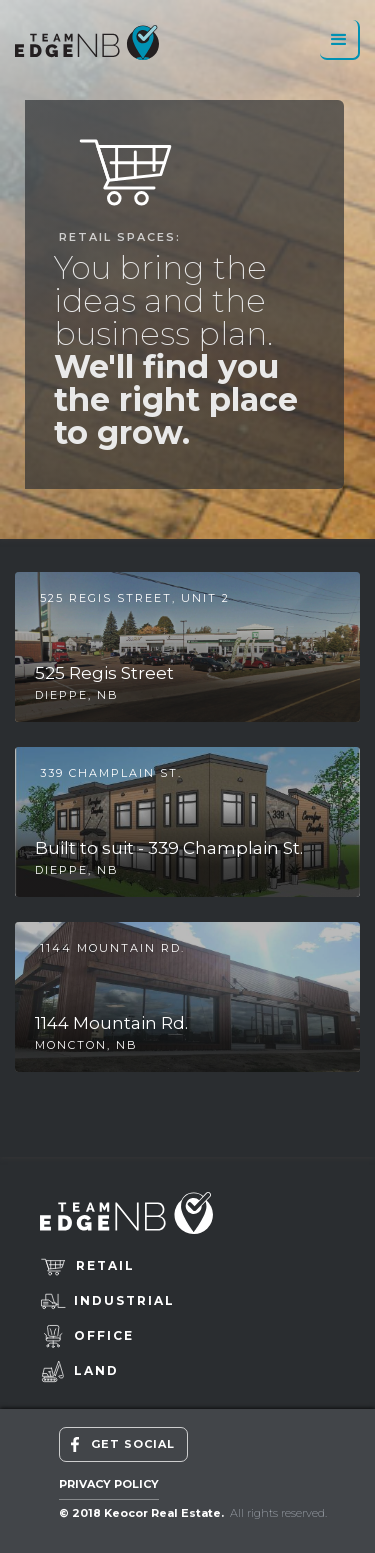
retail (105, 1265)
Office (104, 1335)
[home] (87, 42)
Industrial (124, 1300)
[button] (340, 40)
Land (96, 1370)
